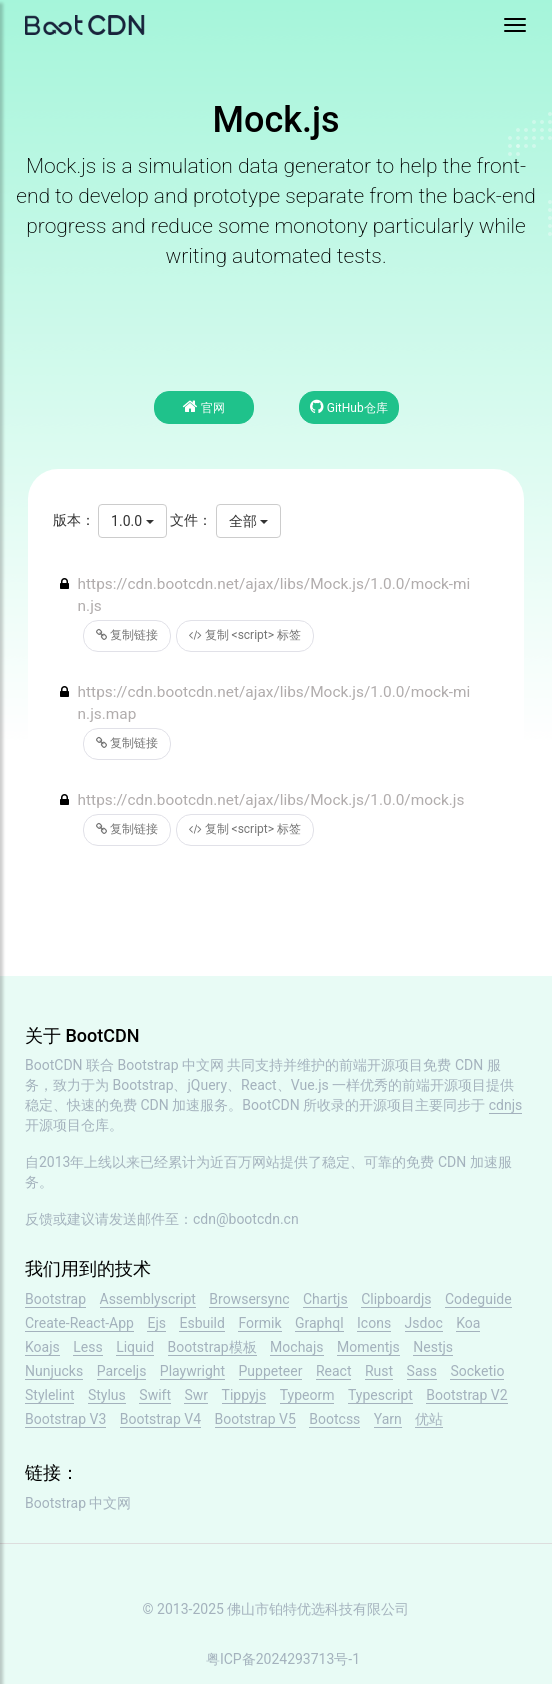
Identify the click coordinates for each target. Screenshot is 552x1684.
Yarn (388, 1419)
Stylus (107, 1395)
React (334, 1371)
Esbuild (201, 1323)
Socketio (477, 1371)
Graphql (319, 1323)
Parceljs (122, 1371)
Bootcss (334, 1419)
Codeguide (478, 1299)
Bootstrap (55, 1299)
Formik (259, 1323)
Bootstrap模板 (212, 1347)
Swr (196, 1395)
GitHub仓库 (349, 406)
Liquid (135, 1347)
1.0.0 (132, 521)
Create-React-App (79, 1323)
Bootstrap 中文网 (171, 1065)
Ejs (156, 1323)
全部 (248, 521)
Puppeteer (271, 1371)
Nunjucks (54, 1371)
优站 (429, 1419)
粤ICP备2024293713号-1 (283, 1659)
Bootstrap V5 (255, 1419)
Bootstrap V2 (466, 1395)
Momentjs (368, 1347)
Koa (468, 1323)
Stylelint (49, 1395)
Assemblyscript (148, 1299)
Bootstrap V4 (160, 1419)
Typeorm (307, 1395)
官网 (204, 406)
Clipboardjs (396, 1299)
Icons (374, 1323)
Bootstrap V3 (65, 1419)
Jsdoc (424, 1323)
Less (87, 1347)
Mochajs (296, 1347)
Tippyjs (244, 1395)
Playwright (192, 1371)
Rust (379, 1371)
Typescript (380, 1395)
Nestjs (433, 1347)
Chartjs (325, 1299)
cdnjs (506, 1105)
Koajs (42, 1347)
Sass (422, 1371)
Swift (155, 1395)
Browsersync (249, 1299)
